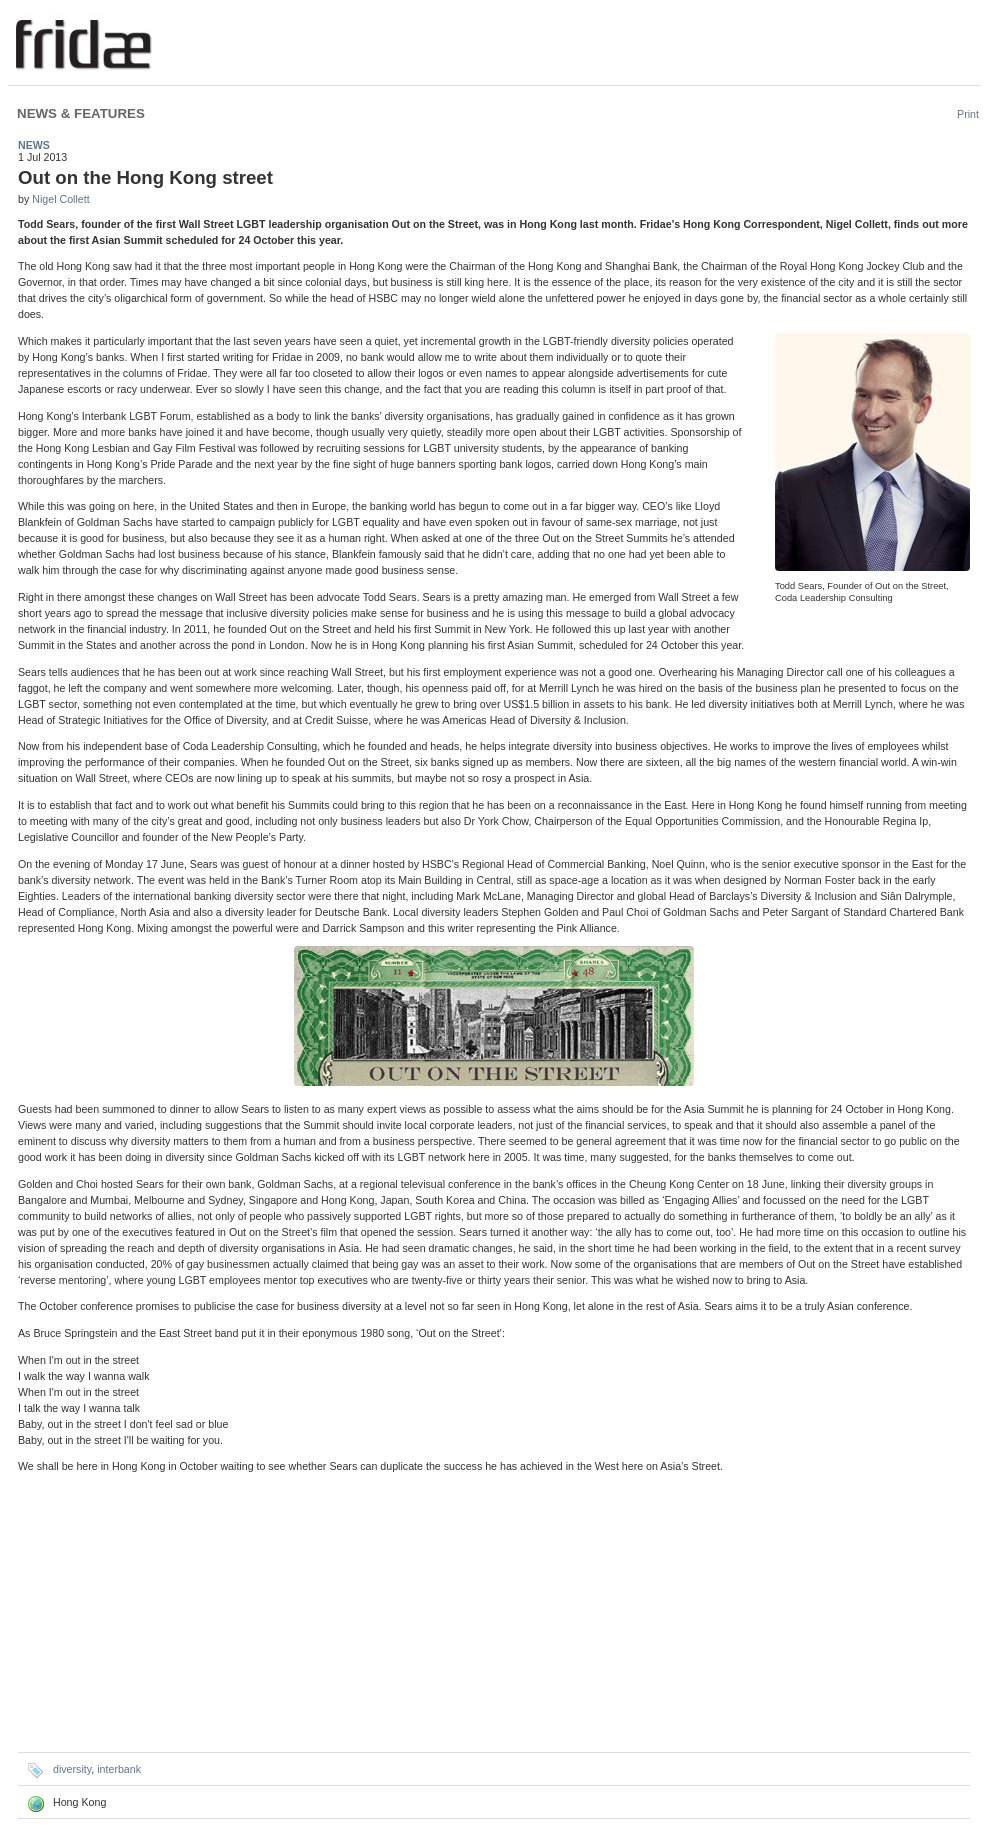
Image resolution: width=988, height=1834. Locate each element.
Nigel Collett (60, 199)
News (34, 145)
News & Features (81, 113)
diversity (72, 1769)
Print (968, 114)
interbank (119, 1769)
